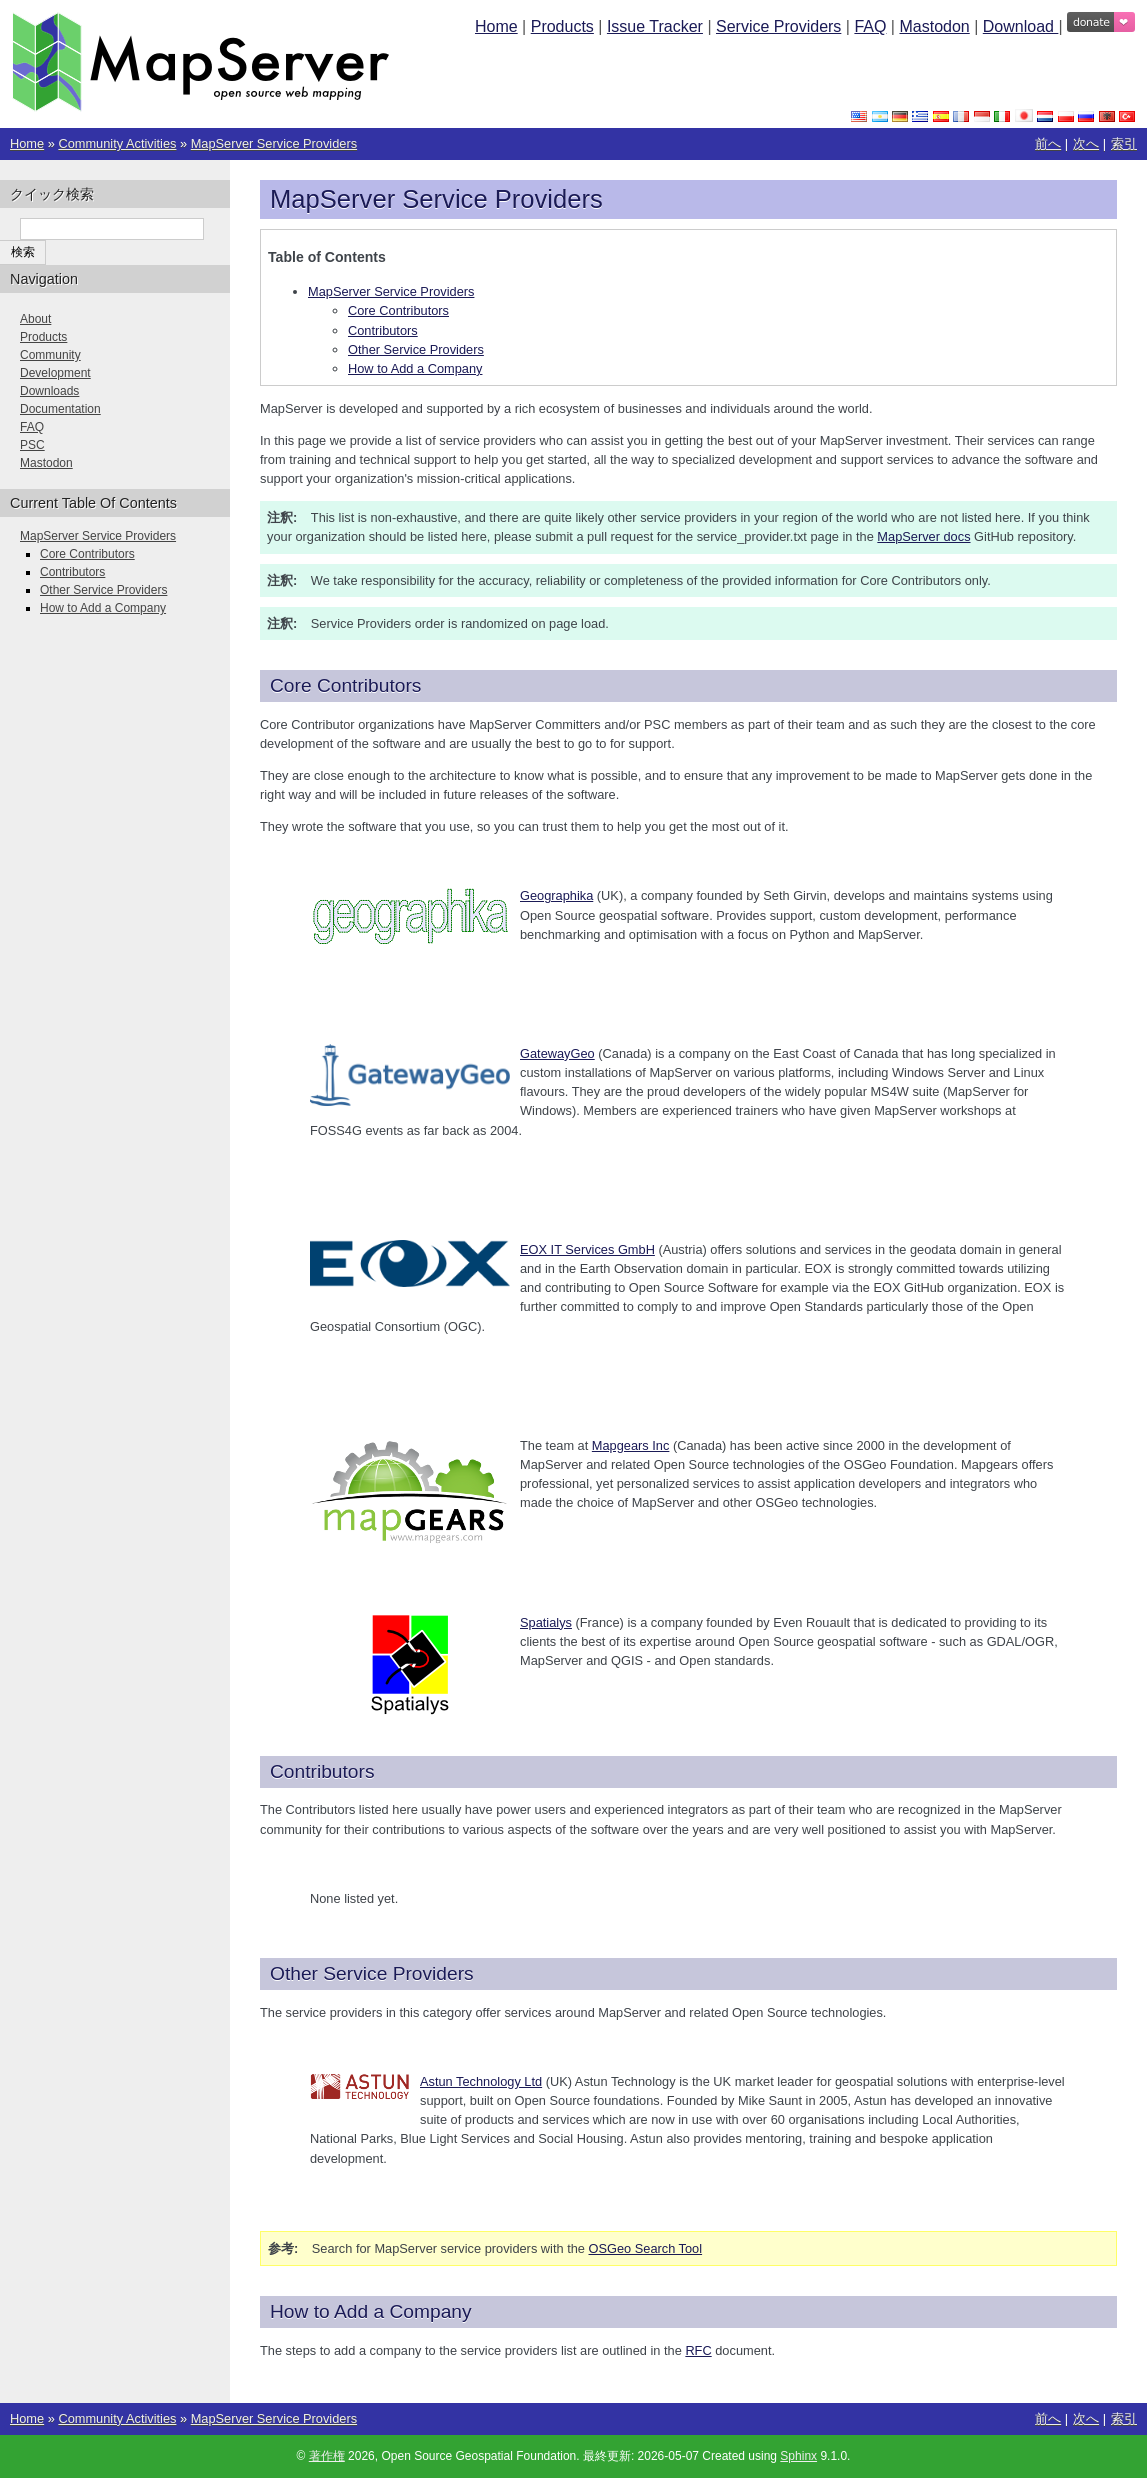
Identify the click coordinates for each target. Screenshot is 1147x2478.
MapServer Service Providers (274, 143)
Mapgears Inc (631, 1445)
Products (562, 26)
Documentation (60, 409)
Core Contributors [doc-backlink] (345, 685)
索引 (1124, 143)
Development (55, 373)
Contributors (383, 330)
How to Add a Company (415, 368)
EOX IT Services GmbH (587, 1249)
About (35, 319)
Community (50, 355)
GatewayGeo (557, 1053)
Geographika (556, 895)
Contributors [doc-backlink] (322, 1771)
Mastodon (934, 26)
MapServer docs (923, 536)
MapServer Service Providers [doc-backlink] (436, 199)
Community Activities (117, 143)
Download (1021, 26)
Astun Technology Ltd (481, 2081)
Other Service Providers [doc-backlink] (372, 1973)
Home (496, 26)
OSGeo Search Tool (646, 2248)
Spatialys (546, 1622)
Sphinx (798, 2456)
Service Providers (778, 26)
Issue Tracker (655, 26)
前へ (1048, 143)
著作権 (327, 2456)
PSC (32, 445)
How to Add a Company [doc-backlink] (371, 2311)
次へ (1086, 143)
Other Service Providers (416, 349)
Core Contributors (398, 310)
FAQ (870, 26)
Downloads (49, 391)
